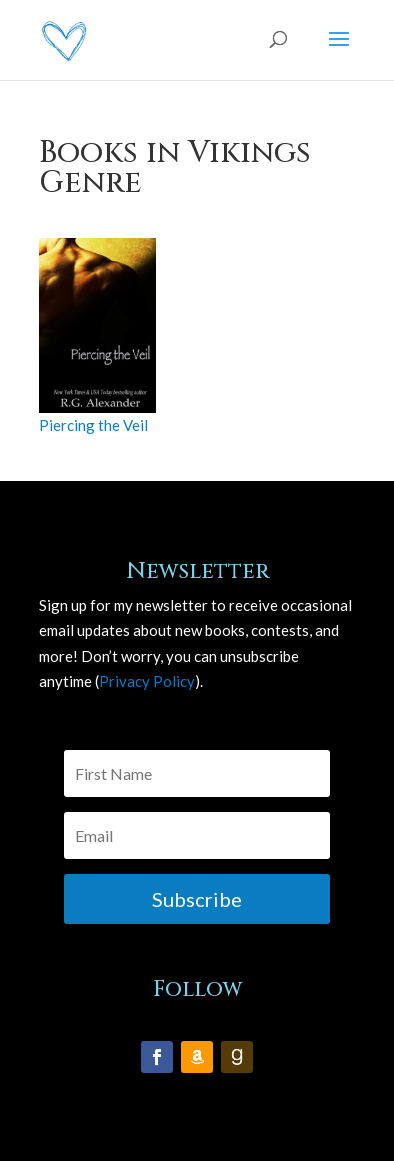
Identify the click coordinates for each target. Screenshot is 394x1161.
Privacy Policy (147, 681)
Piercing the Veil (93, 425)
